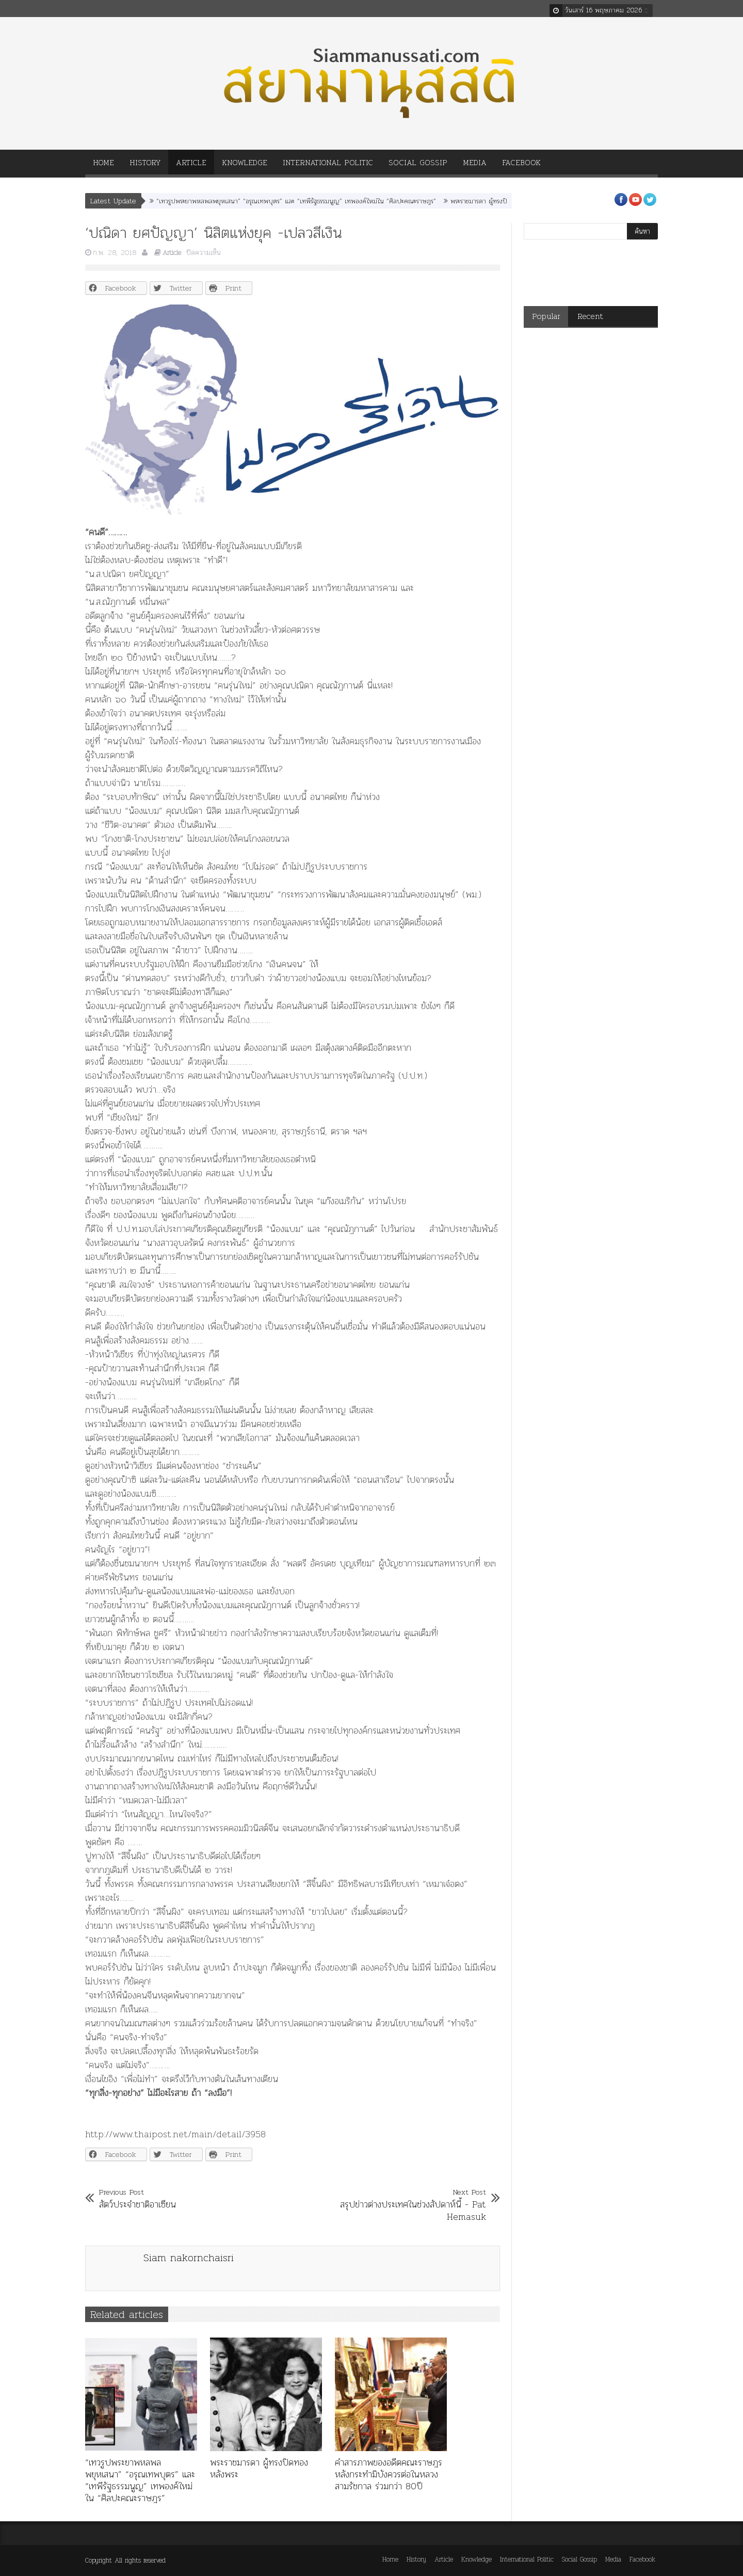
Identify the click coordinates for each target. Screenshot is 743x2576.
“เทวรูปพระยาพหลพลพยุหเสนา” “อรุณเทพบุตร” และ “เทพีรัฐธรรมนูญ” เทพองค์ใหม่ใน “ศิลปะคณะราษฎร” (296, 201)
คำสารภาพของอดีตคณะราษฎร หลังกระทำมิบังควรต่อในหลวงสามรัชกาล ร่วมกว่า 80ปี (388, 2474)
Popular (546, 316)
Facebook (521, 165)
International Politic (328, 165)
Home (103, 165)
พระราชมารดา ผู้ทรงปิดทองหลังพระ (496, 201)
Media (474, 165)
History (145, 165)
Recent (590, 316)
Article (191, 165)
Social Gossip (418, 165)
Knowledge (244, 165)
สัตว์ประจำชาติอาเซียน (137, 2198)
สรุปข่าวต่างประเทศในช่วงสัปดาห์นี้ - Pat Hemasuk (406, 2204)
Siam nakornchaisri (188, 2257)
